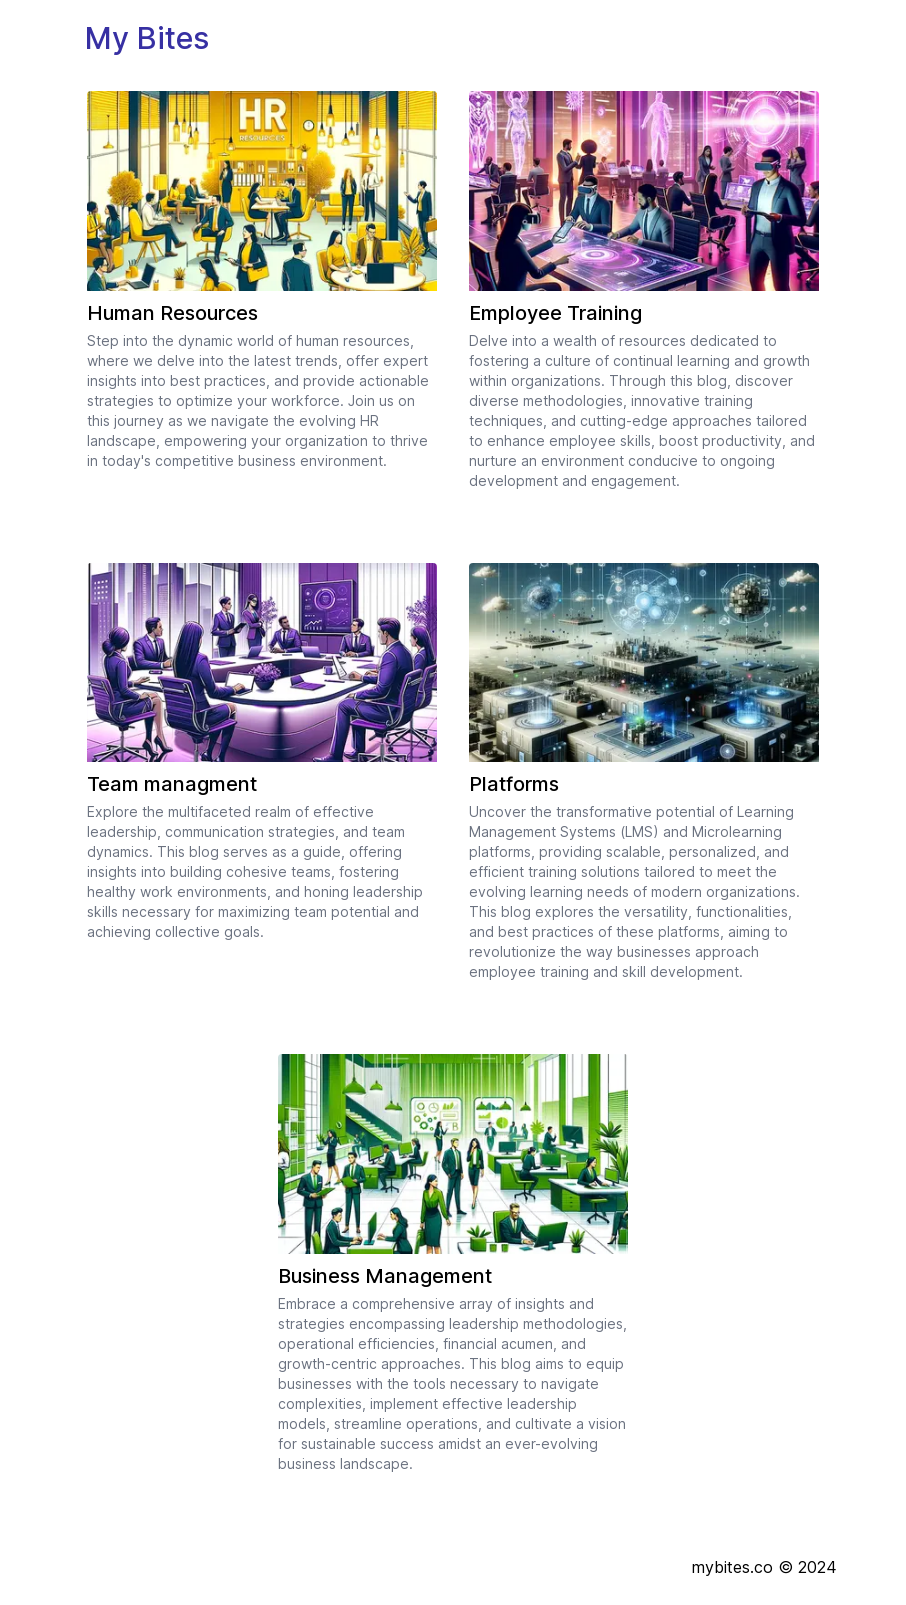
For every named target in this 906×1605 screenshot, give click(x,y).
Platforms (514, 784)
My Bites (147, 38)
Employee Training (555, 313)
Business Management (385, 1276)
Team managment (172, 784)
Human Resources (172, 313)
